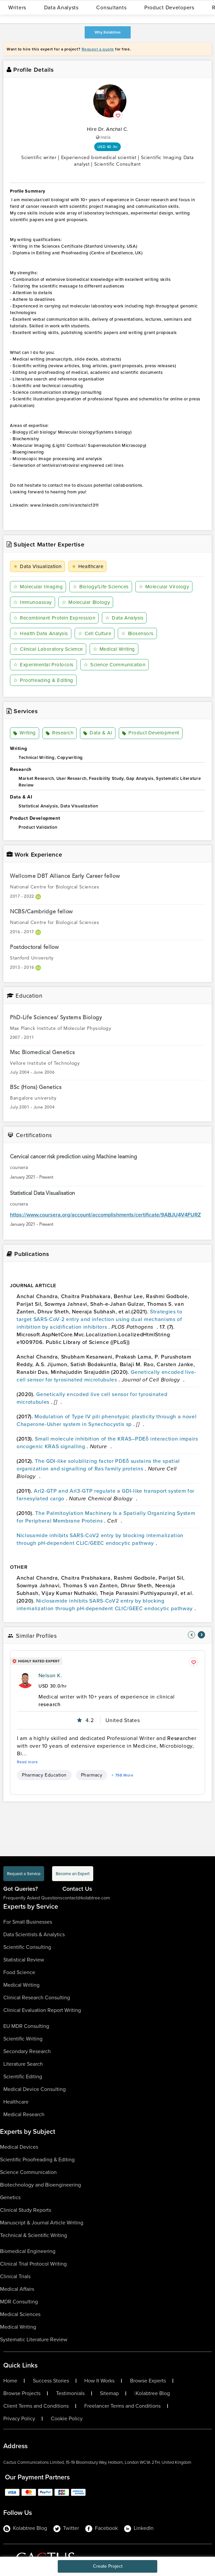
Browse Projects (21, 2393)
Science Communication (114, 664)
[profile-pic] (25, 1680)
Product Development (150, 733)
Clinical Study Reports (25, 2210)
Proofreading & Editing (43, 680)
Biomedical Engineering (27, 2251)
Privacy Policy (19, 2419)
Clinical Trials (15, 2276)
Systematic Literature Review (33, 2339)
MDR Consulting (19, 2301)
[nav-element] (191, 1634)
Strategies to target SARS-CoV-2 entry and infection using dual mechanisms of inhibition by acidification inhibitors (99, 1319)
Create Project (107, 2566)
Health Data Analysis (40, 633)
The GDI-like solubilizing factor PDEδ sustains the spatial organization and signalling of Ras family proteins (98, 1464)
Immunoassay (32, 602)
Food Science (19, 1972)
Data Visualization (37, 566)
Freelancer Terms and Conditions (122, 2406)
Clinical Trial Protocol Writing (33, 2264)
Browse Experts (148, 2381)
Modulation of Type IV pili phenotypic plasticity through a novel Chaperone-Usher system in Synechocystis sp (106, 1420)
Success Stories (51, 2381)
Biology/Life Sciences (100, 586)
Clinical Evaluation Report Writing (42, 2010)
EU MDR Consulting (26, 2026)
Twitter (66, 2528)
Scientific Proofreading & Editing (37, 2159)
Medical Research (23, 2114)
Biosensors (137, 633)
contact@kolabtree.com (86, 1897)
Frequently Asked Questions (32, 1897)
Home (10, 2381)
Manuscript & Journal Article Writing (41, 2222)
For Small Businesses (27, 1922)
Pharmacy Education (44, 1775)
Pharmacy (91, 1775)
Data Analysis (124, 618)
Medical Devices (19, 2147)
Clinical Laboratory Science (48, 649)
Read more (27, 1762)
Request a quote (98, 49)
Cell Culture (94, 633)
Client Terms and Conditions (36, 2406)
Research (59, 733)
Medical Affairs (17, 2289)
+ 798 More (122, 1775)
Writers (17, 7)
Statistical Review (23, 1959)
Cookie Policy (67, 2419)
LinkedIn (139, 2528)
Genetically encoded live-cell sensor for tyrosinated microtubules (106, 1375)
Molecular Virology (164, 586)
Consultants (111, 7)
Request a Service (23, 1873)
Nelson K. (50, 1675)
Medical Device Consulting (34, 2089)
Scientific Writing (22, 2038)
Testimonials (70, 2393)
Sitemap (109, 2393)
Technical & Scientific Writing (33, 2235)
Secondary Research (27, 2051)
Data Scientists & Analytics (34, 1934)
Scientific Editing (22, 2076)
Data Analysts (61, 7)
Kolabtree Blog (153, 2393)
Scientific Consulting (27, 1947)
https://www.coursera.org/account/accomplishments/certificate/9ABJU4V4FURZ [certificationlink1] (105, 1214)
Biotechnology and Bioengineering (40, 2185)
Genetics (10, 2197)
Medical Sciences (20, 2314)
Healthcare (88, 566)
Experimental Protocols (43, 664)
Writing (24, 733)
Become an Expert (73, 1873)
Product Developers (169, 7)
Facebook (101, 2528)
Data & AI (97, 733)
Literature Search (23, 2064)
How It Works (99, 2381)
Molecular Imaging (38, 586)
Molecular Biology (86, 602)
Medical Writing (114, 649)
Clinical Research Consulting (36, 1997)
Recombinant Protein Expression (54, 618)
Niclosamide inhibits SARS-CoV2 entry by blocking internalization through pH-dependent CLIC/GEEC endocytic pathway (100, 1539)
